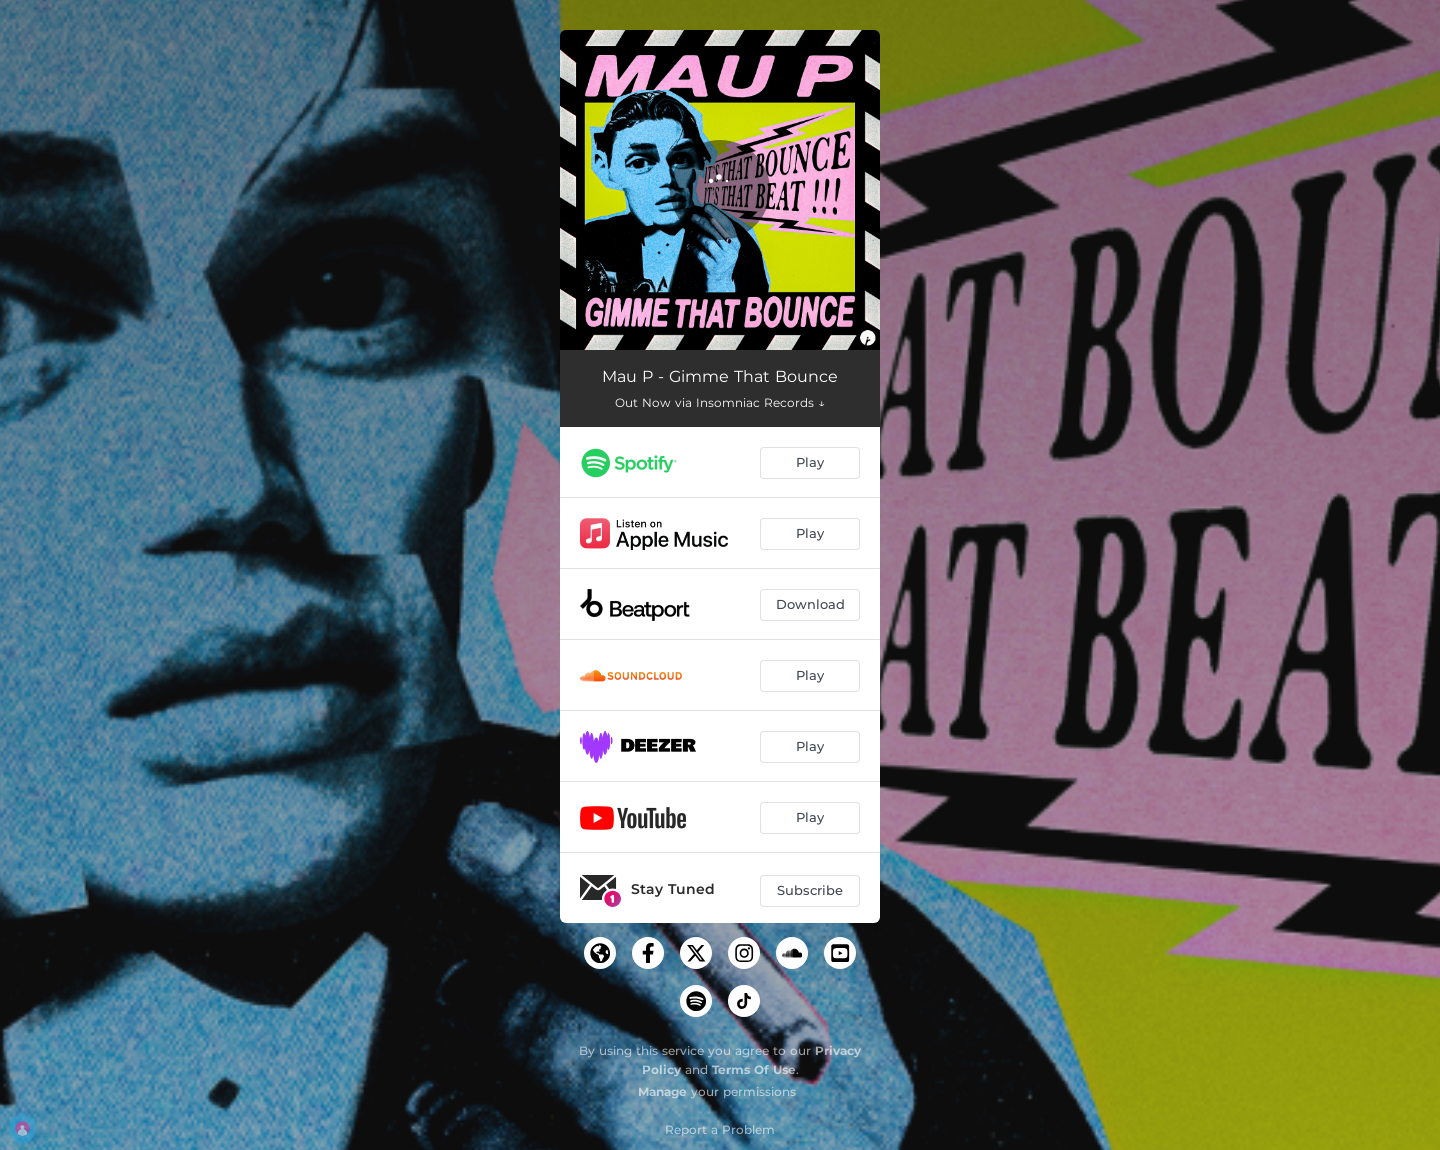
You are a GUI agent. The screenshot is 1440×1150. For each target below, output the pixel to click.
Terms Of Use (754, 1069)
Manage (662, 1091)
